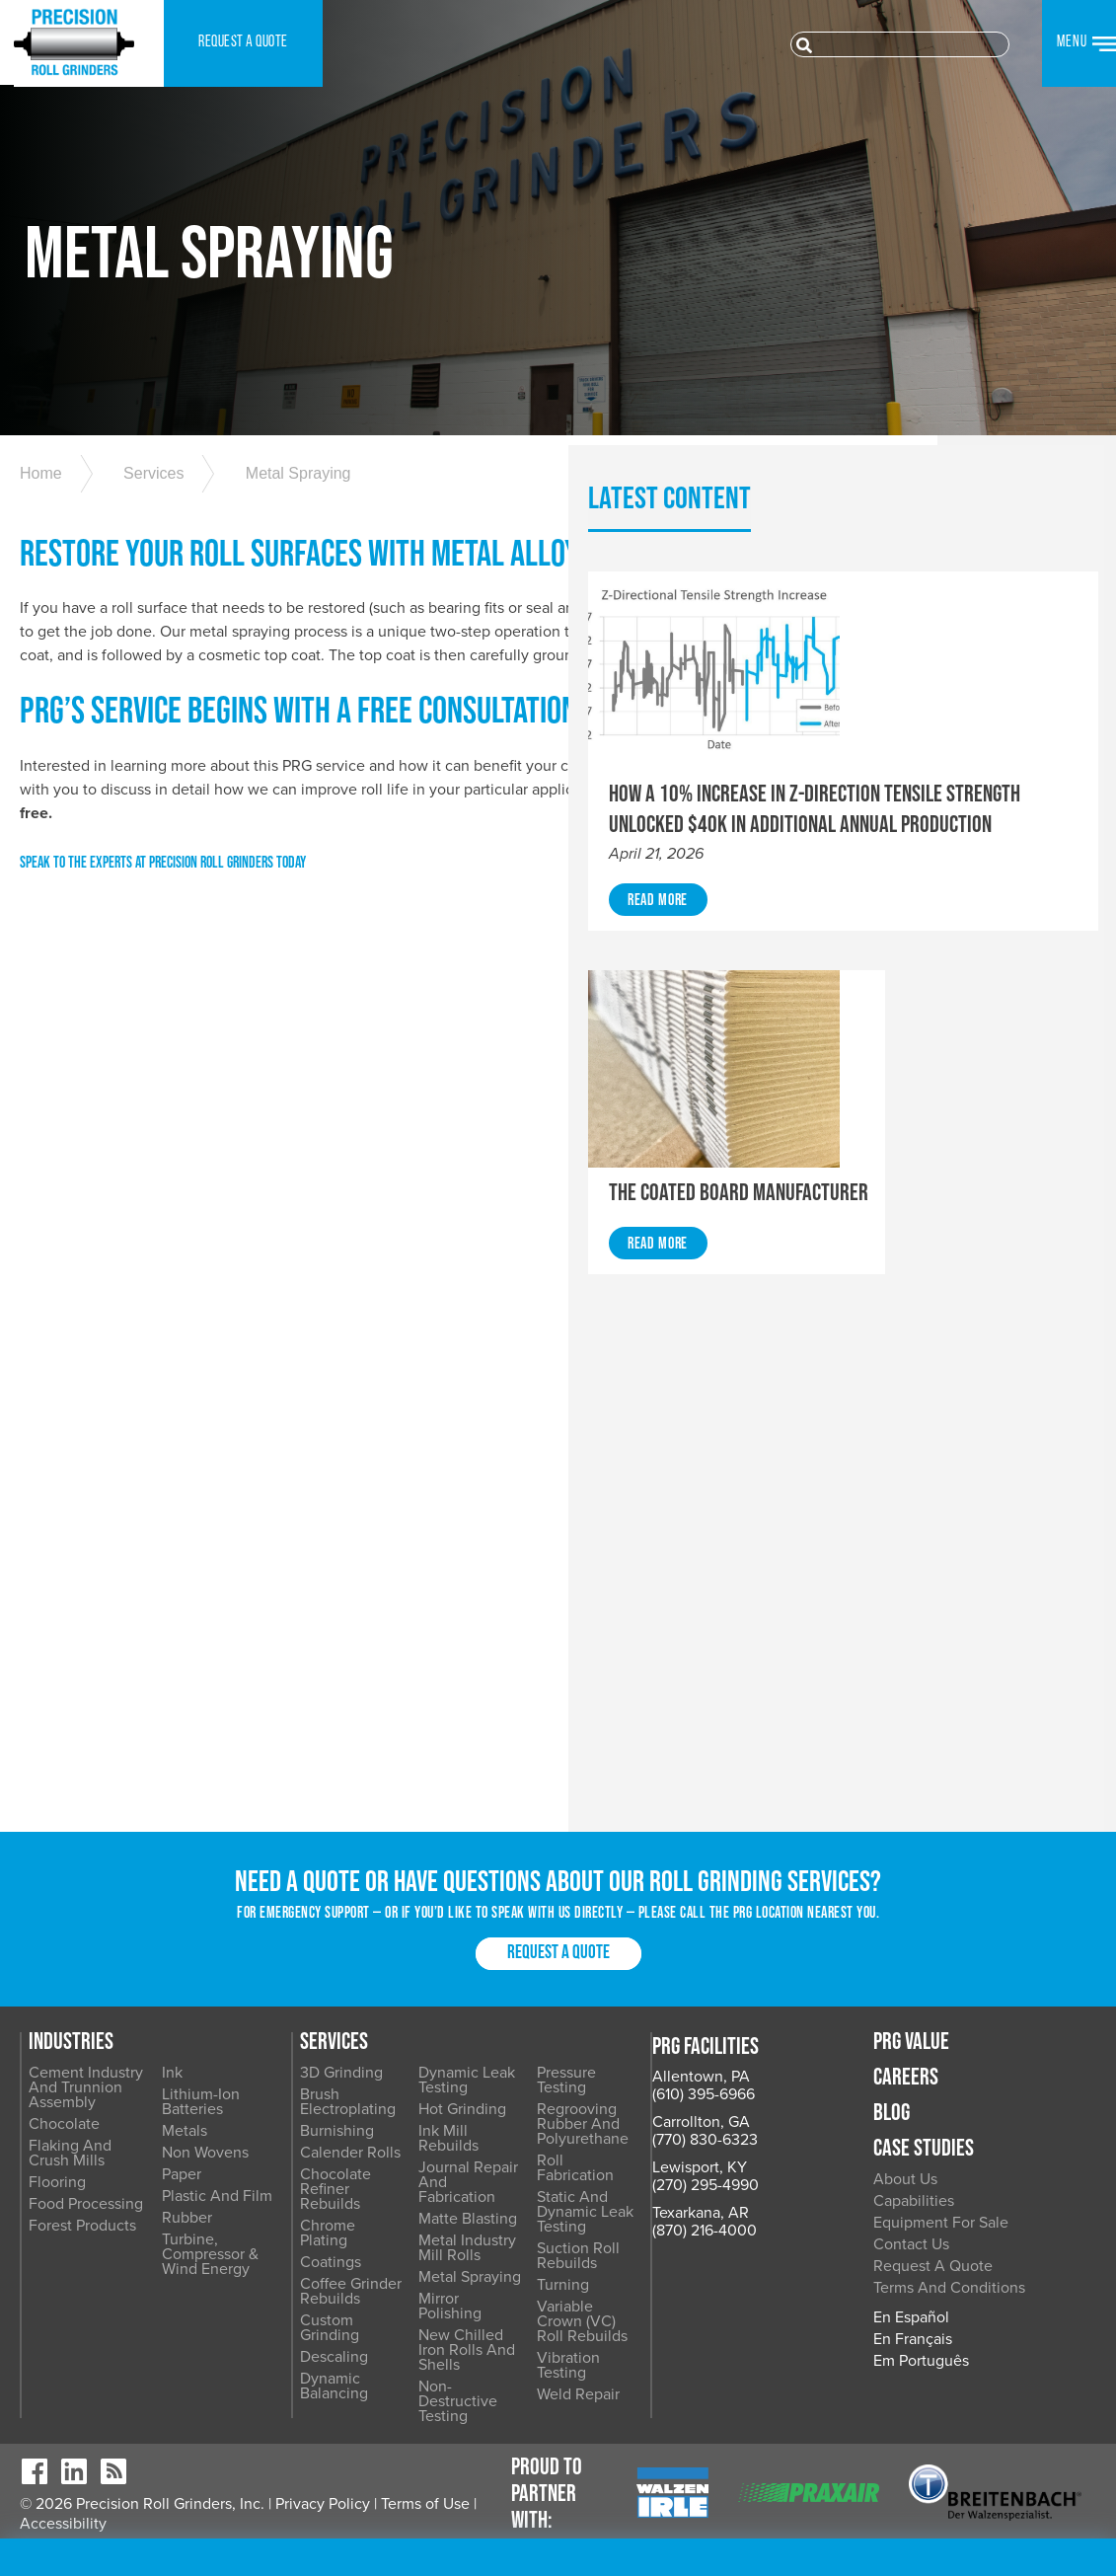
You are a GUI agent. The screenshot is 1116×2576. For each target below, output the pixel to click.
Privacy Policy (322, 2536)
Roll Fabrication (826, 2209)
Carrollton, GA (68, 2196)
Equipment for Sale (1008, 2301)
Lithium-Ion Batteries (341, 2179)
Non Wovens (345, 2230)
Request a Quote (558, 2030)
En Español (978, 2410)
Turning (799, 2289)
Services (146, 531)
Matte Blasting (657, 2252)
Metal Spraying (283, 531)
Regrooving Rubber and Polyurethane (840, 2179)
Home (41, 531)
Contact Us (978, 2322)
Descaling (478, 2376)
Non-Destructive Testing (664, 2398)
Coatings (474, 2296)
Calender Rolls (494, 2216)
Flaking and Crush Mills (213, 2231)
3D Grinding (485, 2150)
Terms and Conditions (977, 2373)
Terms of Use (425, 2536)
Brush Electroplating (513, 2172)
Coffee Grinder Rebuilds (495, 2325)
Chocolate (207, 2202)
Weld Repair (814, 2369)
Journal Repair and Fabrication (674, 2223)
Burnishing (481, 2194)
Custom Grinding (502, 2354)
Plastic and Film (357, 2274)
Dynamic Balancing (510, 2397)
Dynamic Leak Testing (683, 2150)
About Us (972, 2257)
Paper (321, 2252)
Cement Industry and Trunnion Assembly (229, 2165)
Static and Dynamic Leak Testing (840, 2238)
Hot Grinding (652, 2172)
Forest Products (225, 2303)
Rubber (327, 2296)
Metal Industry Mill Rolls (671, 2281)
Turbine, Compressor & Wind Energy (350, 2332)
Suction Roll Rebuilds (846, 2267)
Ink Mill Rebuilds (664, 2194)
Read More (921, 1041)
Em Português (988, 2453)
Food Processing (229, 2282)
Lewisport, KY (67, 2241)
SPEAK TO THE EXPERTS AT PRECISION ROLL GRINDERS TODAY (163, 995)
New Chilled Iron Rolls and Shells (665, 2361)
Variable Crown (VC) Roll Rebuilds (842, 2318)
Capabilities (980, 2279)
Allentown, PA (68, 2150)
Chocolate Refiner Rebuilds (506, 2245)
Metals (324, 2209)
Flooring (200, 2260)
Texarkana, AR (68, 2287)
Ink (312, 2150)
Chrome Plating (497, 2274)
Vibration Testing (831, 2347)
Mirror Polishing (661, 2332)
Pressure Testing (829, 2150)
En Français (979, 2432)
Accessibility (63, 2556)
